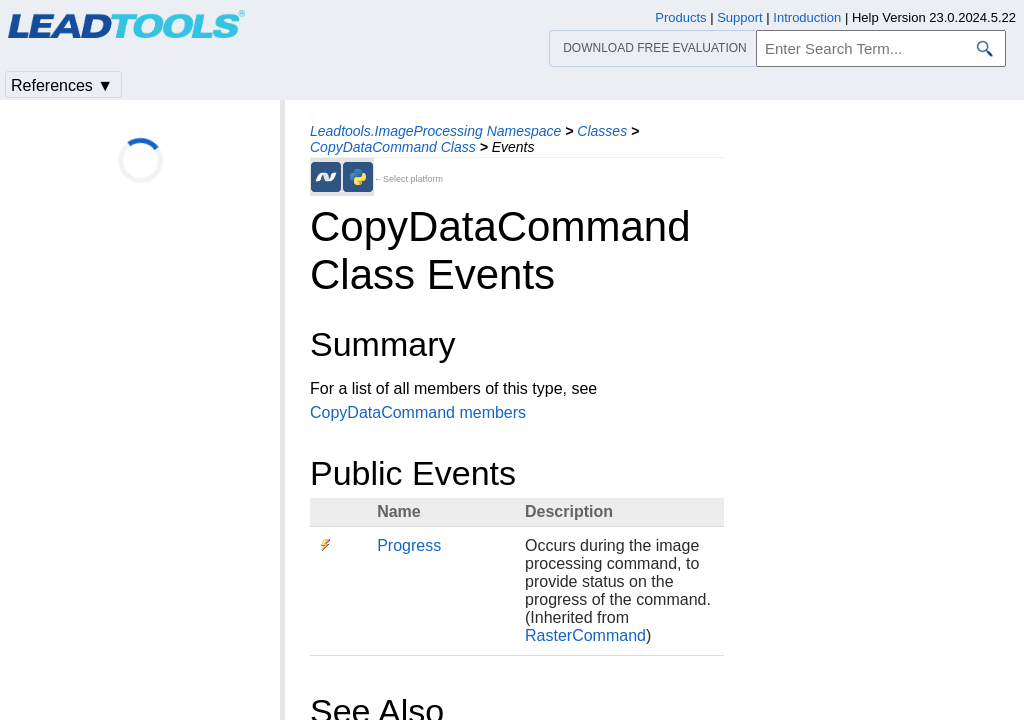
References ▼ (62, 85)
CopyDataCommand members (418, 412)
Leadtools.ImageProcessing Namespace (435, 131)
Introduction (807, 17)
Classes (602, 131)
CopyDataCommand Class (393, 147)
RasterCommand (585, 635)
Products (680, 17)
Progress (409, 545)
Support (740, 17)
